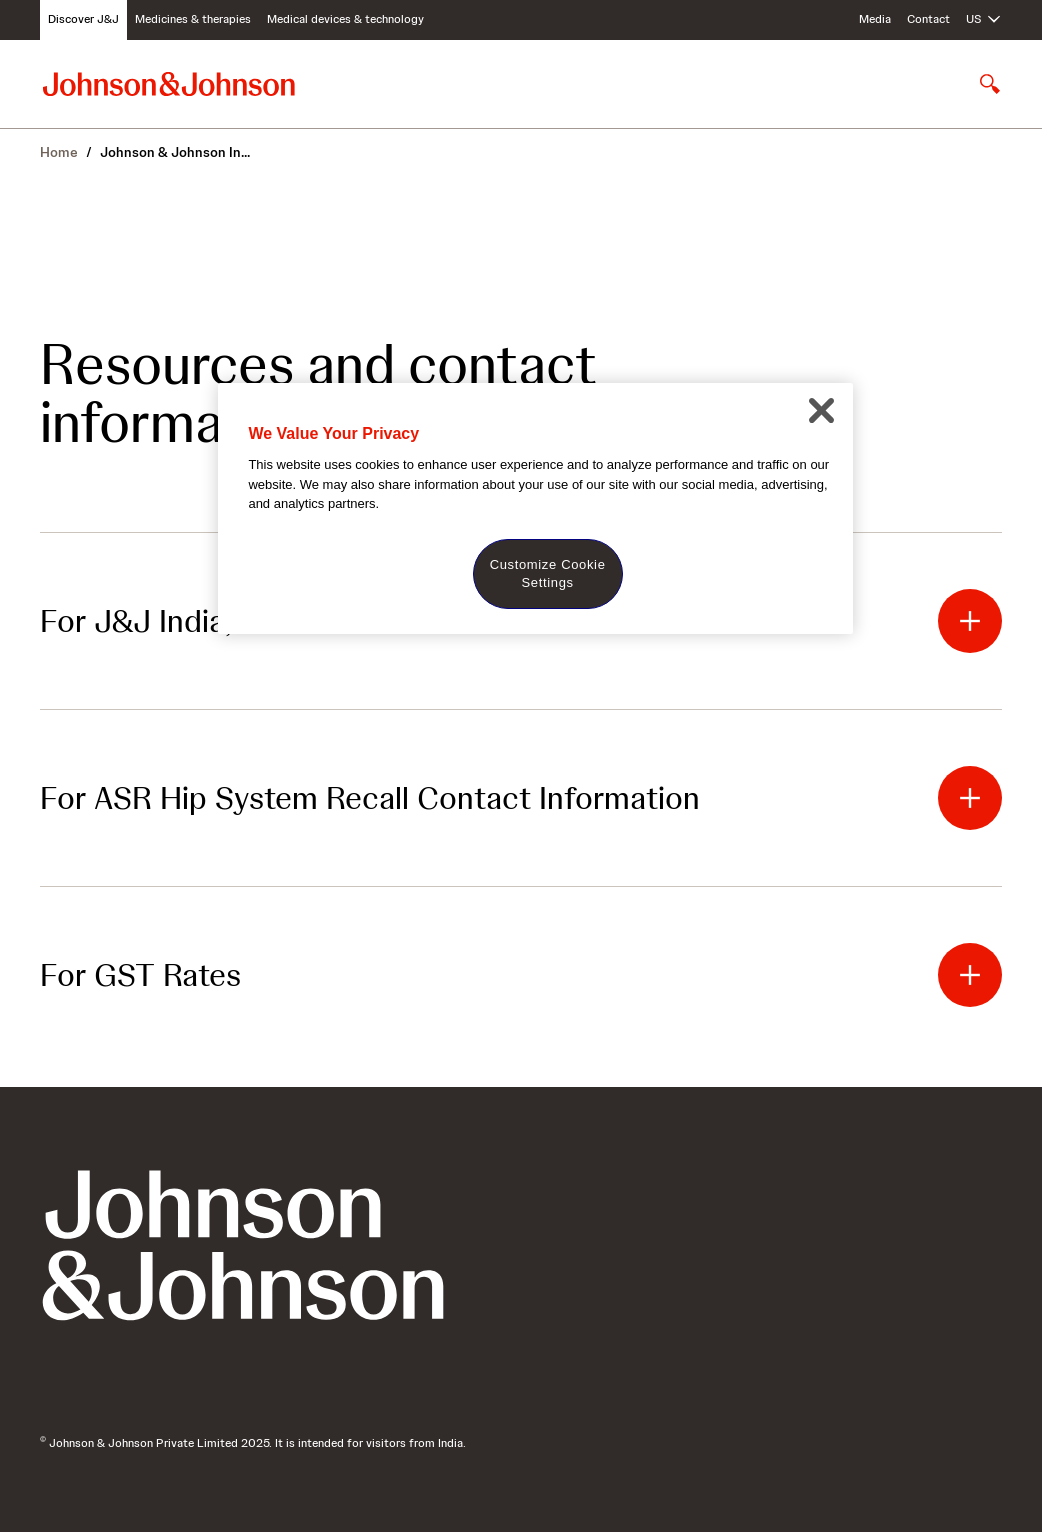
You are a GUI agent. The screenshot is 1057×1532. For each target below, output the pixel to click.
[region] (535, 508)
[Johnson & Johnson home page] (169, 83)
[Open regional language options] (984, 20)
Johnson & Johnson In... (175, 152)
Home (59, 152)
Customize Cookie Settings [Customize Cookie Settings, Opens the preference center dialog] (548, 573)
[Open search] (990, 84)
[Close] (822, 410)
